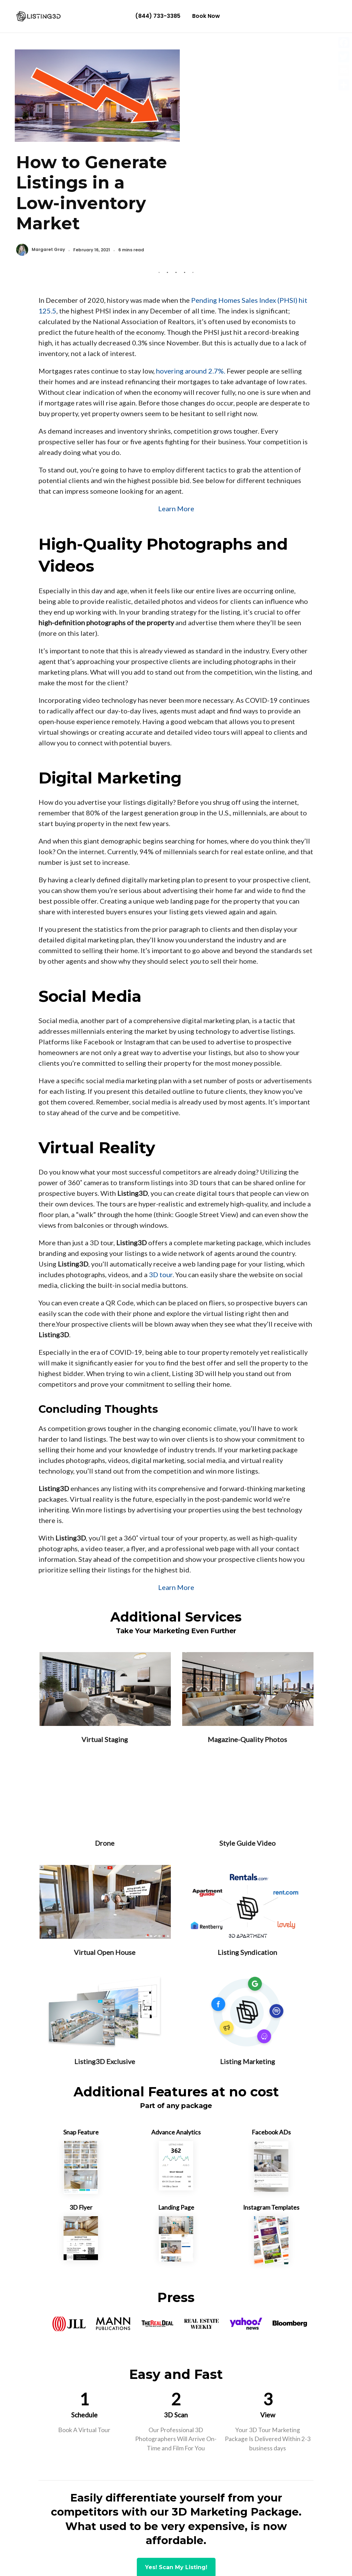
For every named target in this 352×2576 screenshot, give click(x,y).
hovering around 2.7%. (190, 302)
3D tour (161, 1205)
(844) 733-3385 (157, 16)
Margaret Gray (213, 157)
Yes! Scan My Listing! (176, 2498)
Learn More (176, 439)
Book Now (206, 16)
